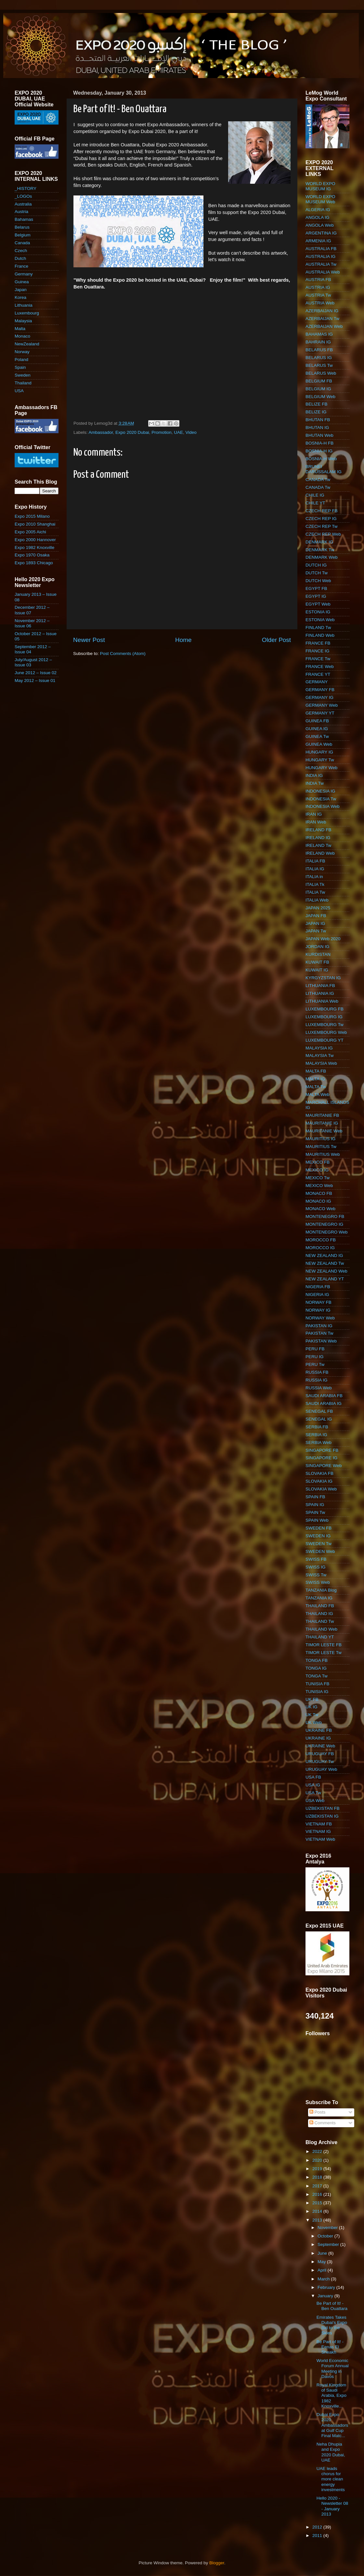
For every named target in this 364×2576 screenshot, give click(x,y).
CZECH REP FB (322, 510)
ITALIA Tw (315, 892)
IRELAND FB (319, 829)
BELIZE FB (317, 404)
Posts (317, 2112)
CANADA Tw (318, 479)
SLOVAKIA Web (321, 1489)
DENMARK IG (319, 542)
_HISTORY (25, 188)
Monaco (22, 336)
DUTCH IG (316, 565)
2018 (317, 2177)
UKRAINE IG (318, 1738)
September (329, 2244)
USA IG (313, 1784)
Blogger (216, 2562)
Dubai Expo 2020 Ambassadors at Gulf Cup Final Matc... (332, 2425)
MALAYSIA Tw (320, 1055)
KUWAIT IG (317, 970)
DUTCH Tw (317, 572)
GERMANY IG (319, 697)
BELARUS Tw (319, 365)
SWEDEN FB (319, 1528)
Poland (21, 359)
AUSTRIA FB (318, 279)
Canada (22, 242)
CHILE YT (315, 503)
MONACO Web (320, 1208)
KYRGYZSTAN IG (323, 977)
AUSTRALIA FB (321, 248)
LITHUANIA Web (322, 1001)
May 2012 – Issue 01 (35, 680)
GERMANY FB (320, 689)
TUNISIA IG (317, 1691)
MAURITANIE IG (322, 1123)
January (326, 2295)
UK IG (312, 1706)
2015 (317, 2202)
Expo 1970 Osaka (32, 555)
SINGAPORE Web (324, 1465)
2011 (317, 2535)
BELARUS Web (321, 373)
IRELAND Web (320, 853)
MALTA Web (318, 1094)
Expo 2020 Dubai (132, 432)
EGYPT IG (316, 596)
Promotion (161, 432)
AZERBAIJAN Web (324, 326)
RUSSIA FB (317, 1372)
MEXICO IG (317, 1170)
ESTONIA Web (320, 619)
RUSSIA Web (319, 1387)
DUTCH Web (318, 580)
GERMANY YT (320, 713)
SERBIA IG (316, 1434)
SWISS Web (318, 1582)
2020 (317, 2160)
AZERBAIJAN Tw (322, 318)
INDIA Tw (315, 783)
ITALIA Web (317, 900)
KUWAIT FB (317, 962)
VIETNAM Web (320, 1839)
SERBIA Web (319, 1442)
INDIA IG (314, 775)
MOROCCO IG (320, 1247)
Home (183, 639)
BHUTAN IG (317, 427)
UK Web (314, 1722)
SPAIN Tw (315, 1512)
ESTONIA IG (318, 611)
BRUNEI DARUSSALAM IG (324, 469)
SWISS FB (316, 1559)
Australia (23, 204)
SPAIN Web (317, 1520)
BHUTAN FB (318, 419)
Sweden (23, 375)
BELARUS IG (319, 357)
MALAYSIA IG (319, 1048)
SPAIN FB (315, 1496)
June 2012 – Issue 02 (36, 672)
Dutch (20, 258)
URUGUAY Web (321, 1769)
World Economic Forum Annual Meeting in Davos (333, 2368)
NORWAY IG (318, 1310)
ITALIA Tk (315, 884)
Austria (21, 211)
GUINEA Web (319, 744)
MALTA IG (315, 1078)
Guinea (22, 281)
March (324, 2278)
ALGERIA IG (318, 209)
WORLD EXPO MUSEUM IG (320, 186)
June (323, 2253)
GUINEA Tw (317, 736)
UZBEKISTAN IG (322, 1816)
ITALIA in (314, 876)
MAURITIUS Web (323, 1154)
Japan (21, 289)
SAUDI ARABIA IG (324, 1403)
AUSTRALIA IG (320, 256)
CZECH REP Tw (322, 526)
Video (191, 432)
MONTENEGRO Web (327, 1232)
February (327, 2287)
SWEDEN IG (318, 1535)
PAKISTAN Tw (319, 1333)
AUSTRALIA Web (323, 272)
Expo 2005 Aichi (30, 531)
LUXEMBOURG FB (325, 1009)
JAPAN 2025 (318, 907)
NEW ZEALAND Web (326, 1271)
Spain (20, 367)
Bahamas (24, 219)
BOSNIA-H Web (321, 458)
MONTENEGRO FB (325, 1216)
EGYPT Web (318, 604)
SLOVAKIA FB (319, 1473)
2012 (317, 2527)
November (328, 2227)
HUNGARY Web (321, 767)
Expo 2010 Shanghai (35, 524)
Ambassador (101, 432)
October (326, 2236)
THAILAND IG (319, 1613)
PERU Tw (315, 1364)
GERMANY (317, 681)
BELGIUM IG (318, 388)
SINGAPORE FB (322, 1450)
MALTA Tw (316, 1086)
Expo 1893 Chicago (34, 562)
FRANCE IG (318, 650)
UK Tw (312, 1714)
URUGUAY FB (320, 1753)
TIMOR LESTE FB (324, 1644)
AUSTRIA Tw (318, 295)
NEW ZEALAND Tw (325, 1263)
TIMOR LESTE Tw (324, 1652)
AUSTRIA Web (320, 302)
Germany (24, 274)
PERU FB (315, 1348)
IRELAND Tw (318, 845)
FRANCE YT (318, 674)
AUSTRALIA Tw (321, 264)
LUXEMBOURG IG (324, 1016)
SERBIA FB (317, 1426)
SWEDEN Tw (319, 1543)
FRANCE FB (318, 643)
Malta (20, 328)
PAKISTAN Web (321, 1341)
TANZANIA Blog (321, 1590)
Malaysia (23, 320)
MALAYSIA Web (321, 1063)
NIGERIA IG (317, 1294)
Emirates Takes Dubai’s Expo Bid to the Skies (332, 2325)
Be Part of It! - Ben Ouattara (332, 2306)
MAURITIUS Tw (321, 1146)
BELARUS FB (319, 349)
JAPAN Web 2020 (323, 938)
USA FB (313, 1777)
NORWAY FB (319, 1302)
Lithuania (23, 305)
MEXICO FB (318, 1162)
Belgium (23, 235)
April (323, 2270)
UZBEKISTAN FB (323, 1808)
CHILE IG (315, 495)
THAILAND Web (321, 1629)
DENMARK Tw (320, 549)
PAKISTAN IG (319, 1325)
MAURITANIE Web (324, 1130)
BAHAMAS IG (319, 334)
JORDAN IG (318, 946)
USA (19, 390)
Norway (22, 351)
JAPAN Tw (316, 930)
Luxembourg (27, 313)
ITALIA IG (315, 868)
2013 (317, 2220)
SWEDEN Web (320, 1551)
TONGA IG (316, 1668)
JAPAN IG (315, 923)
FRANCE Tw (318, 658)
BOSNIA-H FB (319, 443)
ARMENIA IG (318, 240)
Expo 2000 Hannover (35, 539)
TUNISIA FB (318, 1683)
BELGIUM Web (320, 396)
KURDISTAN (318, 954)
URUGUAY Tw (320, 1761)
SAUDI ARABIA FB (324, 1395)
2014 (317, 2211)
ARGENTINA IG (321, 233)
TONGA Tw (317, 1676)
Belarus (22, 227)
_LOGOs (23, 196)
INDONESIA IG (320, 791)
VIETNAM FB (319, 1824)
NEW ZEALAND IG (324, 1255)
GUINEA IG (317, 728)
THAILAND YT (320, 1637)
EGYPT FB (316, 588)
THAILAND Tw (320, 1621)
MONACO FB (319, 1193)
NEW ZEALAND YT (325, 1278)
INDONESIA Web (323, 806)
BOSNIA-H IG (319, 450)
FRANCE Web (320, 666)
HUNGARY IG (319, 752)
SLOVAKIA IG (319, 1481)
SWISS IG (316, 1567)
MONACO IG (318, 1201)
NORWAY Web (320, 1317)
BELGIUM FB (319, 381)
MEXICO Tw (318, 1177)
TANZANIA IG (319, 1597)
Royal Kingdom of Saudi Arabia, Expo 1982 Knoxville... (331, 2395)
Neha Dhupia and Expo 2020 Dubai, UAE (331, 2452)
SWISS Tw (316, 1574)
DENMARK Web (322, 557)
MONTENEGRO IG (324, 1224)
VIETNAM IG (318, 1831)
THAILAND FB (320, 1605)
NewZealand (27, 343)
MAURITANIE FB (322, 1115)
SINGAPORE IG (321, 1457)
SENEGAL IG (319, 1419)
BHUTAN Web (319, 435)
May (322, 2261)
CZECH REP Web (323, 534)
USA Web (315, 1800)
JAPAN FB (316, 915)
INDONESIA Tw (321, 798)
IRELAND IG (318, 837)
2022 (317, 2151)
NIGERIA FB (318, 1286)
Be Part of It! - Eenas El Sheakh (330, 2347)
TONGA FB (317, 1660)
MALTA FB (316, 1071)
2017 (317, 2185)
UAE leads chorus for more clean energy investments (331, 2479)
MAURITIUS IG (320, 1138)
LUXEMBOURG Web (326, 1032)
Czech (21, 250)
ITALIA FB (315, 861)
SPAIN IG (315, 1504)
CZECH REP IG (321, 518)
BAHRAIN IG (318, 342)
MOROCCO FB (321, 1239)
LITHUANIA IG (320, 993)
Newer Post (89, 639)
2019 (317, 2168)
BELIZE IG (316, 411)
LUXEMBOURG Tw (325, 1024)
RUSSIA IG (317, 1380)
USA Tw (313, 1792)
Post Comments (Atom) (123, 653)
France (21, 266)
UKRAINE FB (319, 1730)
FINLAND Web (320, 635)
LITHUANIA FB (320, 985)
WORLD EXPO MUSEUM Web (320, 199)
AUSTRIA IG (318, 287)
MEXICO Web (319, 1185)
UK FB (312, 1699)
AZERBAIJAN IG (322, 310)
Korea (20, 297)
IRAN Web (316, 822)
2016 (317, 2194)
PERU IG (315, 1356)
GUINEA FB (317, 720)
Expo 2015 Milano (32, 516)
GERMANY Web (322, 705)
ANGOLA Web (320, 225)
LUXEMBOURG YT (325, 1040)
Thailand (23, 382)
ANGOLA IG (318, 217)
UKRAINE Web (320, 1745)
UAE (178, 432)
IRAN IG (314, 814)
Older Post (276, 639)
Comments (322, 2122)
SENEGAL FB (319, 1411)
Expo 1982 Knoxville (34, 547)
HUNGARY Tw (320, 759)
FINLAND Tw (318, 627)
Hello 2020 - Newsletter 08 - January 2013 (332, 2506)
